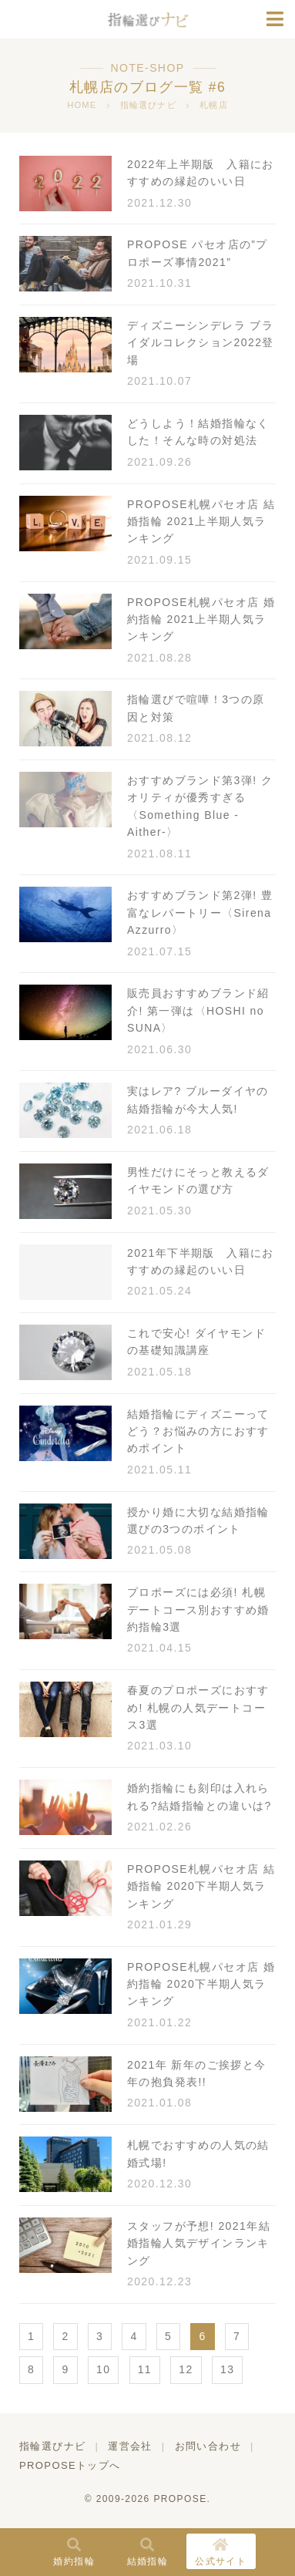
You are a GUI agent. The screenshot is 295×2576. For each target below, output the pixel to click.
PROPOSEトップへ (70, 2465)
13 (227, 2369)
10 (103, 2369)
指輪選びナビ (52, 2446)
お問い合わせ (208, 2446)
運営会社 (130, 2446)
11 (145, 2369)
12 (186, 2369)
